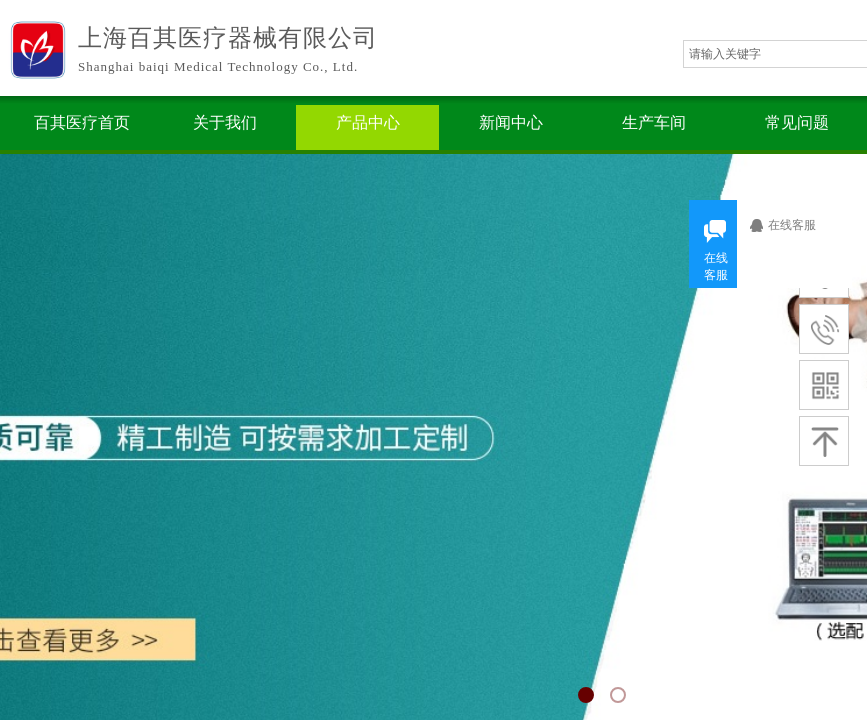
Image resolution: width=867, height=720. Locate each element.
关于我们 (225, 122)
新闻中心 (511, 122)
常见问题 (797, 122)
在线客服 (799, 225)
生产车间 (654, 122)
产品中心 (368, 122)
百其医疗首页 (82, 122)
